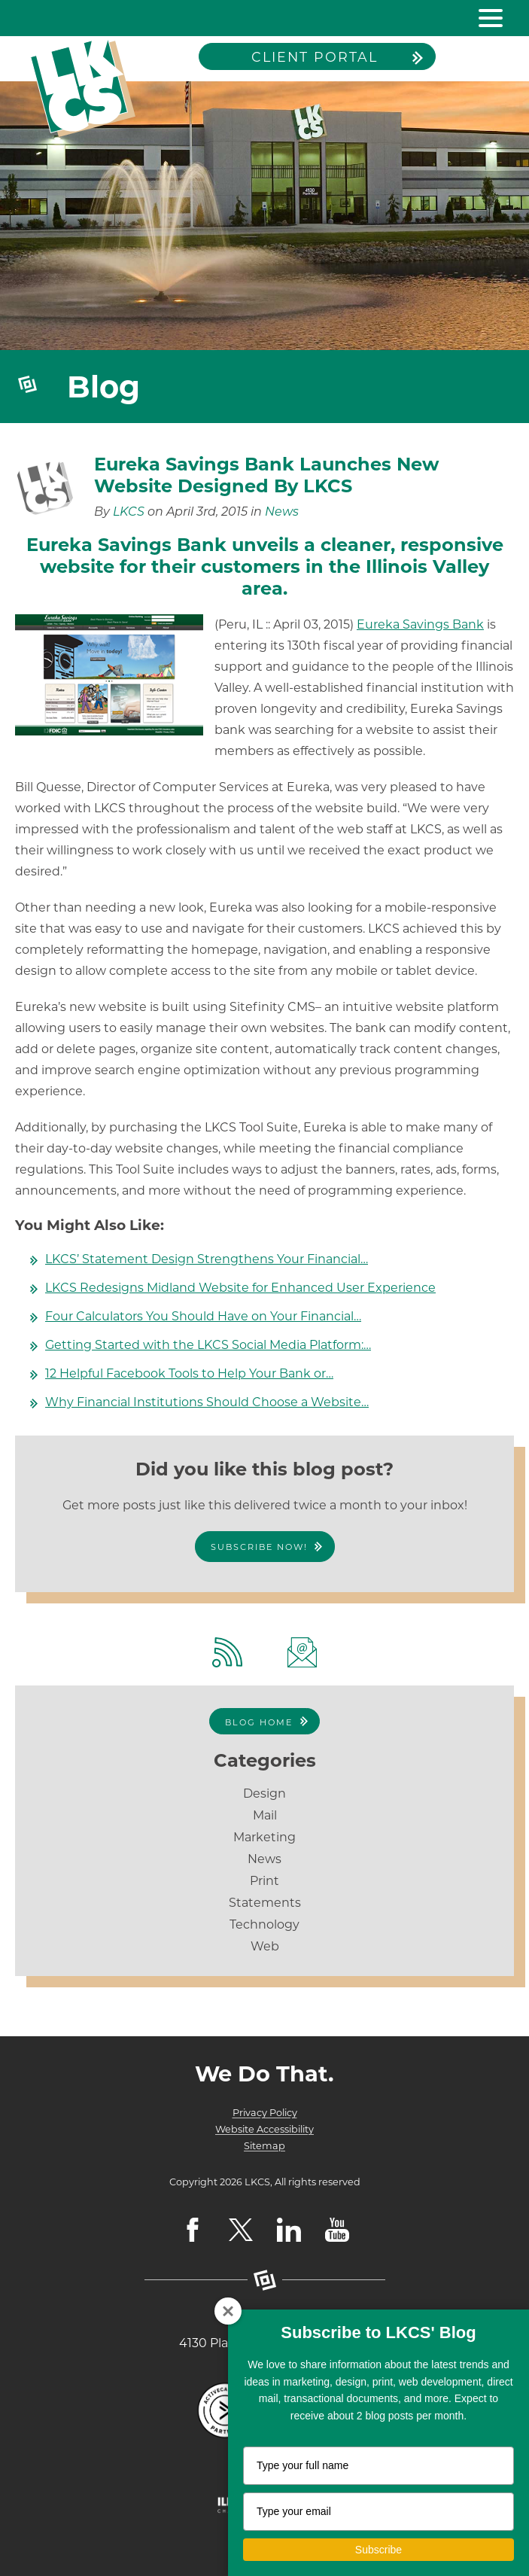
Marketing (264, 1837)
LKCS (128, 511)
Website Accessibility (264, 2129)
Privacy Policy (265, 2112)
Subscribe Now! (259, 1547)
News (282, 511)
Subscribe (378, 2550)
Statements (265, 1902)
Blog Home (259, 1722)
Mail (265, 1815)
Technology (264, 1924)
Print (264, 1881)
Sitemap (264, 2145)
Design (264, 1793)
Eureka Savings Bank (420, 624)
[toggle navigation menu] (485, 18)
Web (265, 1946)
